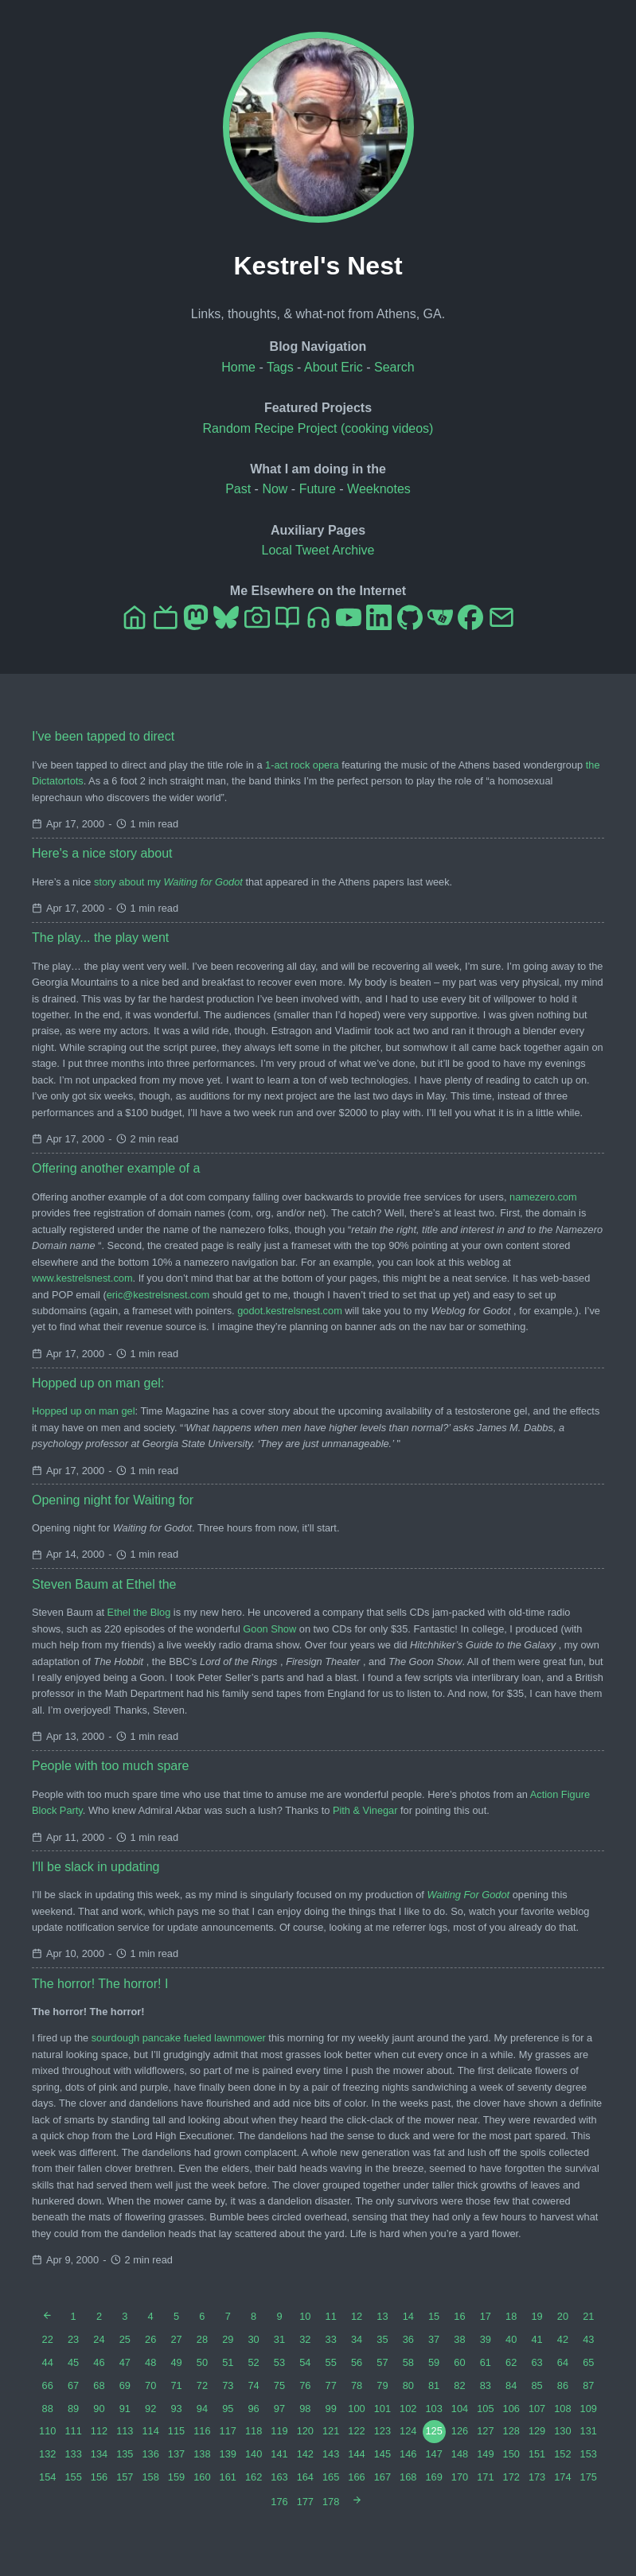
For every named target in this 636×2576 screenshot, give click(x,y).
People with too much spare (110, 1765)
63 (536, 2362)
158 (150, 2477)
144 (356, 2454)
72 (202, 2385)
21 (588, 2316)
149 (485, 2454)
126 (459, 2431)
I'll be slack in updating (95, 1867)
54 (304, 2362)
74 (253, 2385)
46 (98, 2362)
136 (150, 2454)
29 (227, 2339)
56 (356, 2362)
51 (227, 2362)
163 (279, 2477)
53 (279, 2362)
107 (537, 2409)
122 (356, 2431)
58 (408, 2362)
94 (202, 2409)
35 (382, 2339)
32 (304, 2339)
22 (47, 2339)
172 (511, 2477)
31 (279, 2339)
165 (330, 2477)
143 (330, 2454)
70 (150, 2385)
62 (511, 2362)
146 (408, 2454)
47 (125, 2362)
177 (305, 2502)
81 (433, 2385)
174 (562, 2477)
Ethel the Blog (139, 1612)
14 (408, 2316)
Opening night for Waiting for (112, 1500)
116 (201, 2431)
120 (305, 2431)
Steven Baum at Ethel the (104, 1584)
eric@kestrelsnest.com (158, 1295)
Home (238, 367)
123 (382, 2431)
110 (47, 2431)
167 (382, 2477)
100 (356, 2409)
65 (588, 2362)
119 (279, 2431)
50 (202, 2362)
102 (408, 2409)
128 (511, 2431)
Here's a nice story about (102, 853)
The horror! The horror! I (100, 1983)
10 (304, 2316)
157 (124, 2477)
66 (47, 2385)
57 (382, 2362)
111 (72, 2431)
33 (331, 2339)
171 (485, 2477)
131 (588, 2431)
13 (382, 2316)
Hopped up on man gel (83, 1411)
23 (73, 2339)
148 (459, 2454)
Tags (280, 367)
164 (305, 2477)
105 (485, 2409)
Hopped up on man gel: (98, 1383)
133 (72, 2454)
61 (485, 2362)
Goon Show (269, 1629)
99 (331, 2409)
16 (459, 2316)
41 (536, 2339)
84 (511, 2385)
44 (47, 2362)
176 (279, 2502)
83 (485, 2385)
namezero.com (543, 1197)
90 (98, 2409)
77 (331, 2385)
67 (73, 2385)
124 (408, 2431)
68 (98, 2385)
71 (175, 2385)
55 (331, 2362)
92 (150, 2409)
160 (201, 2477)
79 (382, 2385)
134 (99, 2454)
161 (228, 2477)
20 (562, 2316)
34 (356, 2339)
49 (175, 2362)
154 (47, 2477)
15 (433, 2316)
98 (304, 2409)
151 (537, 2454)
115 (176, 2431)
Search (394, 367)
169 (433, 2477)
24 (98, 2339)
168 (408, 2477)
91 (125, 2409)
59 (433, 2362)
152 (562, 2454)
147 (433, 2454)
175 (588, 2477)
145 (382, 2454)
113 (124, 2431)
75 (279, 2385)
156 (99, 2477)
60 (459, 2362)
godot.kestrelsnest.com (289, 1311)
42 (562, 2339)
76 (304, 2385)
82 (459, 2385)
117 (228, 2431)
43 (588, 2339)
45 (73, 2362)
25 (125, 2339)
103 (433, 2409)
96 (253, 2409)
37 (433, 2339)
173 (537, 2477)
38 (459, 2339)
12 (356, 2316)
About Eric (333, 367)
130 (562, 2431)
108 (562, 2409)
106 (511, 2409)
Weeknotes (379, 489)
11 (331, 2316)
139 (228, 2454)
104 (459, 2409)
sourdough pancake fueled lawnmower (179, 2038)
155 (72, 2477)
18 (511, 2316)
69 (125, 2385)
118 (253, 2431)
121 (330, 2431)
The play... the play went (100, 937)
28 (202, 2339)
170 (459, 2477)
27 (175, 2339)
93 (175, 2409)
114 (150, 2431)
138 (201, 2454)
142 (305, 2454)
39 (485, 2339)
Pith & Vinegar (365, 1810)
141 (279, 2454)
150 (511, 2454)
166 (356, 2477)
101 (382, 2409)
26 (150, 2339)
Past (238, 489)
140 (253, 2454)
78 (356, 2385)
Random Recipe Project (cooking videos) (318, 428)
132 (47, 2454)
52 (253, 2362)
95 (227, 2409)
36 (408, 2339)
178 (330, 2502)
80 (408, 2385)
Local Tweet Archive (317, 550)
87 (588, 2385)
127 (485, 2431)
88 (47, 2409)
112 (99, 2431)
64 (562, 2362)
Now (274, 489)
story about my (168, 882)
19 (536, 2316)
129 (537, 2431)
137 (176, 2454)
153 (588, 2454)
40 (511, 2339)
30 (253, 2339)
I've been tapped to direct (103, 736)
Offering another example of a (116, 1168)
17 (485, 2316)
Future (317, 489)
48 (150, 2362)
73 (227, 2385)
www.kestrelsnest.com (82, 1278)
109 (588, 2409)
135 (124, 2454)
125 (433, 2431)
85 (536, 2385)
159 (176, 2477)
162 (253, 2477)
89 (73, 2409)
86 (562, 2385)
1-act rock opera (301, 765)
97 (279, 2409)
